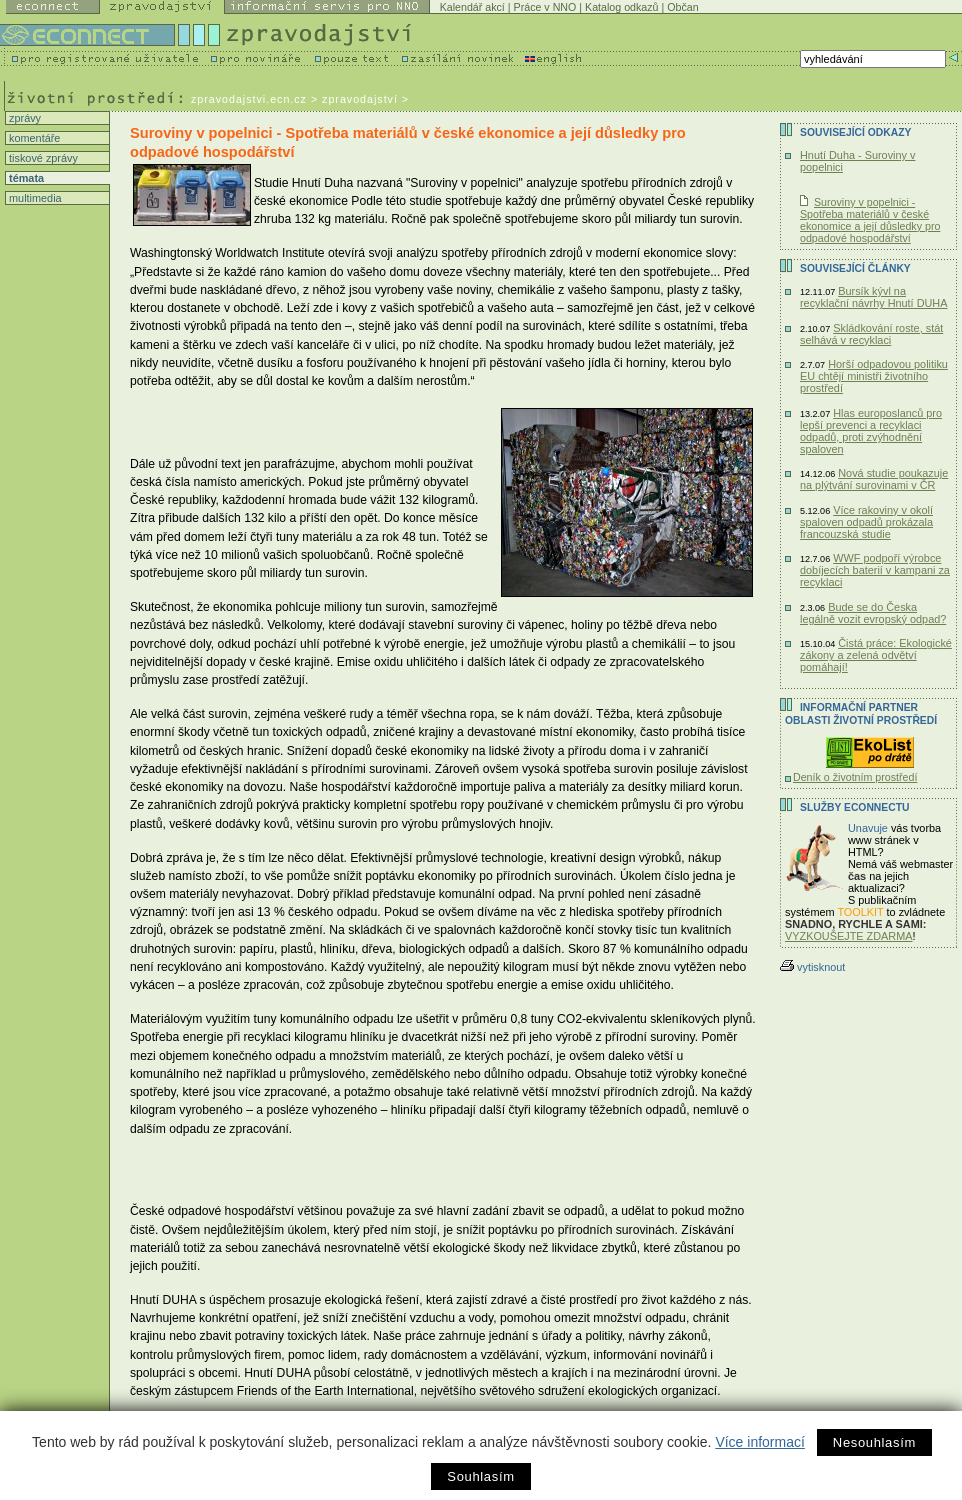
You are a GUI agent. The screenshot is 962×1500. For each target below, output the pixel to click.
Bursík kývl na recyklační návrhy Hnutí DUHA (873, 297)
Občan (682, 7)
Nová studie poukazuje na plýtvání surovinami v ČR (874, 479)
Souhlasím (480, 1476)
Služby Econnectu (854, 807)
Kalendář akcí (472, 7)
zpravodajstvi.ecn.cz (249, 99)
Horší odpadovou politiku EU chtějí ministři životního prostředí (874, 376)
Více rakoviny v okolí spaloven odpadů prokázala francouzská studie (866, 522)
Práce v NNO (545, 7)
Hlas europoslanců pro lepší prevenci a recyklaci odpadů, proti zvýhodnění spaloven (871, 431)
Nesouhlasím (874, 1442)
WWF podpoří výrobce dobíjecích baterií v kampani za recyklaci (875, 570)
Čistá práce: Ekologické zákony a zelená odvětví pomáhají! (876, 655)
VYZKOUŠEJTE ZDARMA (849, 936)
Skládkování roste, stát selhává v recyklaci (871, 334)
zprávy (23, 118)
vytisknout (812, 967)
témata (25, 178)
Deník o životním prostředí (855, 777)
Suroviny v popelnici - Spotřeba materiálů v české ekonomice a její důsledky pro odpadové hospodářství (870, 220)
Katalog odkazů (621, 7)
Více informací (759, 1442)
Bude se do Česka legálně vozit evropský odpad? (873, 613)
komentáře (33, 138)
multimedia (34, 198)
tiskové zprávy (42, 158)
